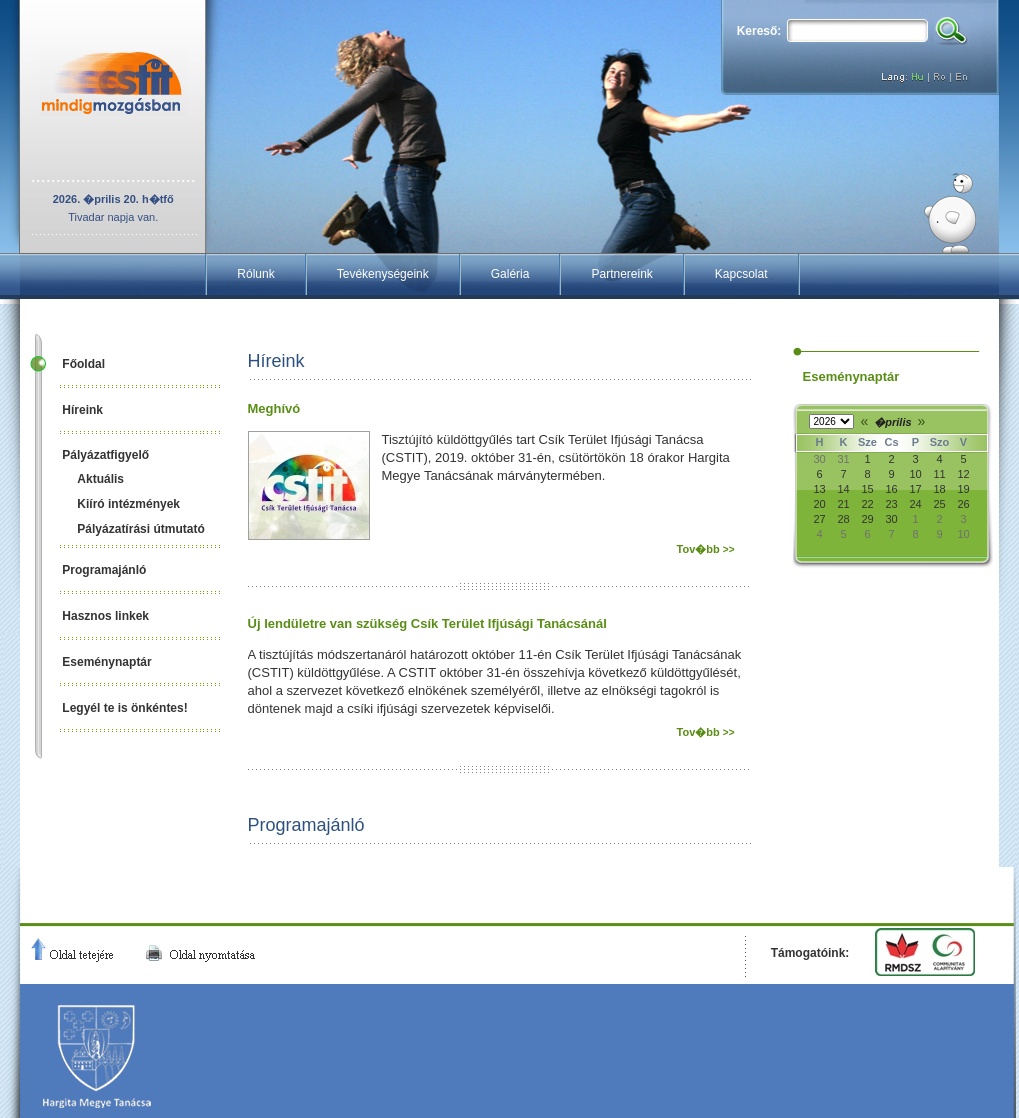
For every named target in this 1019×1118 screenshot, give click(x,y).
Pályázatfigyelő (105, 455)
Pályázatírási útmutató (140, 529)
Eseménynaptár (106, 662)
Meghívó (274, 408)
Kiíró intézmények (128, 504)
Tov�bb (706, 549)
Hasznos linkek (105, 616)
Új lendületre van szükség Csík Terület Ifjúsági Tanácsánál (427, 623)
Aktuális (100, 479)
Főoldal (83, 364)
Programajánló (104, 570)
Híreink (82, 410)
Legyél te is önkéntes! (124, 708)
